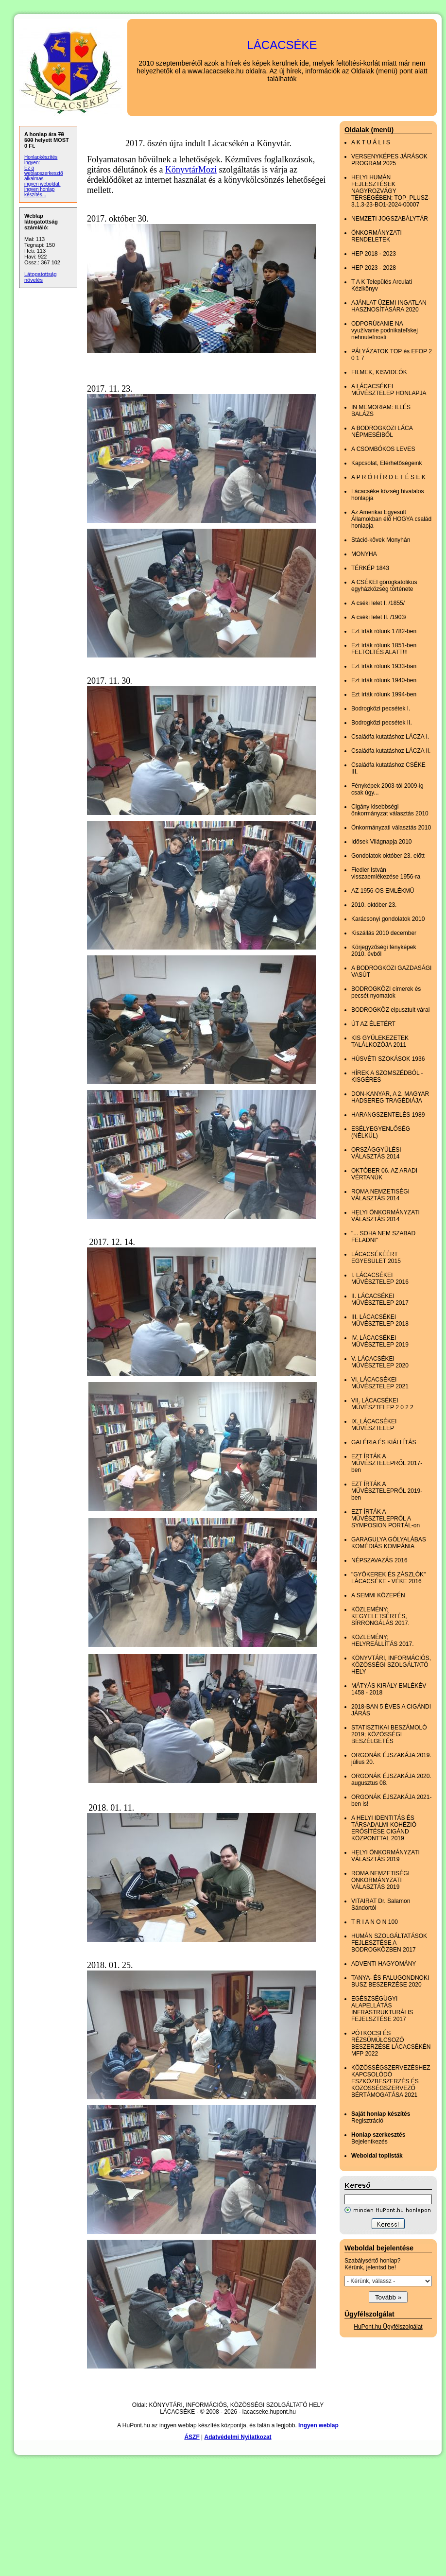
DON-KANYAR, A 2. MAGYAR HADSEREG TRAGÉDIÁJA (390, 1097)
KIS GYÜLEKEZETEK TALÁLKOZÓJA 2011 (380, 1041)
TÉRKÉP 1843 (370, 568)
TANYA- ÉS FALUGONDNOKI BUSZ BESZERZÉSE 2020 (390, 1981)
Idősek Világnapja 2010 (381, 841)
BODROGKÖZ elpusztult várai (390, 1009)
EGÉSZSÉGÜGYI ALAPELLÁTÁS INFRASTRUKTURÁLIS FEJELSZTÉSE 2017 (382, 2009)
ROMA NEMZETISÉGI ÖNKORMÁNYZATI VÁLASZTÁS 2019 (380, 1880)
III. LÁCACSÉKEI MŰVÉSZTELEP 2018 (380, 1320)
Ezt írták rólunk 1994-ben (383, 694)
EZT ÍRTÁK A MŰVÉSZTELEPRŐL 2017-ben (386, 1463)
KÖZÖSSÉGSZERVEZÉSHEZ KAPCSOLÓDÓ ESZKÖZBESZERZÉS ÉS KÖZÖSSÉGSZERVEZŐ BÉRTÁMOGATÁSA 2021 (390, 2081)
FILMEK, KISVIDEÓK (379, 372)
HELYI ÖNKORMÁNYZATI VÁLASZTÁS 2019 (385, 1856)
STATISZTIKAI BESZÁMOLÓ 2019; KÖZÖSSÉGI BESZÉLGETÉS (389, 1734)
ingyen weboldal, (42, 184)
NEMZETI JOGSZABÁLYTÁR (389, 218)
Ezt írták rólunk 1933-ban (383, 666)
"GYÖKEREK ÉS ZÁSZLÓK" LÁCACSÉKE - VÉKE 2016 (388, 1578)
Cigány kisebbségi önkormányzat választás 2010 (390, 810)
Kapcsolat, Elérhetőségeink (386, 463)
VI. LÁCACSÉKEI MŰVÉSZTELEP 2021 (380, 1383)
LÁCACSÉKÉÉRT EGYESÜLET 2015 (376, 1257)
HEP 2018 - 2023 (373, 253)
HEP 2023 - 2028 (373, 267)
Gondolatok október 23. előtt (388, 855)
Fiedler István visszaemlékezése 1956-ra (385, 873)
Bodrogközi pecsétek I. (380, 708)
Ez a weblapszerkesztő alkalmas (43, 173)
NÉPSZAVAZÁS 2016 (379, 1560)
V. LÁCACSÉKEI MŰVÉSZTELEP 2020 (380, 1362)
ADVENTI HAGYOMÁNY (383, 1963)
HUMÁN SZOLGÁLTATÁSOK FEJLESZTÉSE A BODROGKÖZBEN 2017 (389, 1943)
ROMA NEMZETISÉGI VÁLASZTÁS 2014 (380, 1195)
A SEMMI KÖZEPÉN (378, 1595)
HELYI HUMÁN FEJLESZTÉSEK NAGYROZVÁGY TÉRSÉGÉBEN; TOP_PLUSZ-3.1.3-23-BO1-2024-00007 (390, 191)
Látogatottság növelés (40, 277)
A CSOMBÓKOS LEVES (383, 449)
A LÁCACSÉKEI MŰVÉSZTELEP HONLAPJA (389, 390)
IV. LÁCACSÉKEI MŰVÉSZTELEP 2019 (380, 1341)
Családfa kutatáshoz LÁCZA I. (390, 736)
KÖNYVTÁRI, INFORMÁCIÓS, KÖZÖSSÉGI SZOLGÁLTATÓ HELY (391, 1665)
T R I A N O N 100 (374, 1922)
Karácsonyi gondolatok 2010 (388, 919)
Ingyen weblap (318, 2425)
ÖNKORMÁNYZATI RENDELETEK (376, 236)
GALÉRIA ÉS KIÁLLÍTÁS (383, 1442)
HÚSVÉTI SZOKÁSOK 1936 (388, 1058)
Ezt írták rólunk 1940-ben (383, 680)
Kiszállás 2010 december (383, 933)
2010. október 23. (373, 904)
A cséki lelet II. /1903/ (378, 617)
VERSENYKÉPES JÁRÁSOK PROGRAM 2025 (389, 160)
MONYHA (364, 554)
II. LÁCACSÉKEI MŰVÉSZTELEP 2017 (380, 1299)
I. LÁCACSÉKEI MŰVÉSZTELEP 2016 (380, 1278)
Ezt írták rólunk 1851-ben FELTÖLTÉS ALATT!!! (383, 649)
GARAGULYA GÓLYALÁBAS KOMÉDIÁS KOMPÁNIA (388, 1543)
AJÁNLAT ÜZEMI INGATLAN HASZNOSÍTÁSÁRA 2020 (389, 306)
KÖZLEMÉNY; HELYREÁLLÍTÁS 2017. (382, 1640)
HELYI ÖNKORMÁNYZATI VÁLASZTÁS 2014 (385, 1216)
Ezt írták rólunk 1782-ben (383, 631)
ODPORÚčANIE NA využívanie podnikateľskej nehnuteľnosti (384, 330)
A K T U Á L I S (370, 142)
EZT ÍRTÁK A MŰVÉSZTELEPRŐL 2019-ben (386, 1491)
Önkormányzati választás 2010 (391, 827)
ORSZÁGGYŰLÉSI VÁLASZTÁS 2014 (376, 1153)
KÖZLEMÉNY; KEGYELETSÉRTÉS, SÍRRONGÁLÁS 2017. (380, 1616)
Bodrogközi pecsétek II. (381, 722)
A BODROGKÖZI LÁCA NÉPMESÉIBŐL (381, 431)
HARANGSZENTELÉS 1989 (388, 1114)
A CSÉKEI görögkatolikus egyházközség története (384, 585)
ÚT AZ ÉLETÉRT (373, 1023)
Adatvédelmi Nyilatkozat (238, 2437)
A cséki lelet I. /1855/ (378, 603)
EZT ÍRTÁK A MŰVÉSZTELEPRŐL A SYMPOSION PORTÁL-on (385, 1518)
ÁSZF (191, 2437)
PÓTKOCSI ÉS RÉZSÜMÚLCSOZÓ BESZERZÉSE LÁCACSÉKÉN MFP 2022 (390, 2043)
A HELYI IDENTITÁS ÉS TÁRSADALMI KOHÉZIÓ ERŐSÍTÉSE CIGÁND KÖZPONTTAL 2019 (383, 1828)
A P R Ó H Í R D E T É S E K (388, 477)
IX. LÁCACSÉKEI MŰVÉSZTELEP (373, 1425)
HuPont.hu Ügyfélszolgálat (388, 2326)
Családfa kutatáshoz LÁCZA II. (390, 750)
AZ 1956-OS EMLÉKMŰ (382, 890)
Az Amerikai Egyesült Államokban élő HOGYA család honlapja (391, 519)
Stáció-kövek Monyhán (380, 539)
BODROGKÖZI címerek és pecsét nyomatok (386, 992)
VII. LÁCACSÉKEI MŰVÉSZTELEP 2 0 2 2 (382, 1404)
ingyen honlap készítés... (39, 192)
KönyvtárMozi (191, 169)
